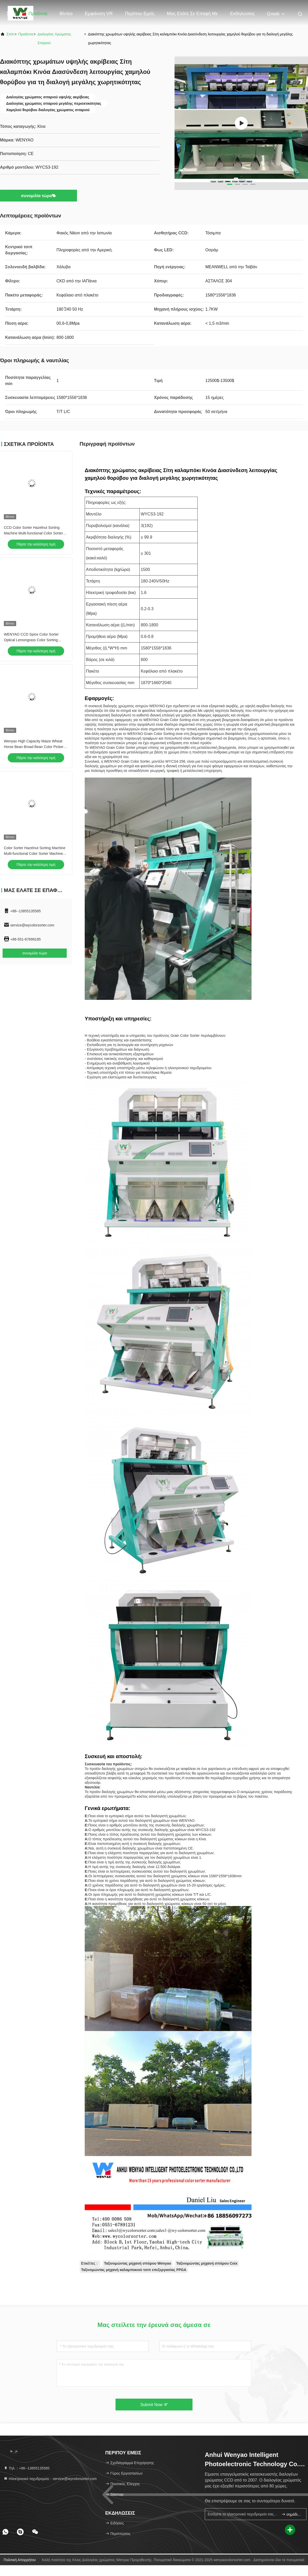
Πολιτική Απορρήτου (20, 2560)
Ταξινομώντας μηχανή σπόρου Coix (206, 2263)
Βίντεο (66, 13)
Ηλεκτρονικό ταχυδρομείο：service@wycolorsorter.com (50, 2479)
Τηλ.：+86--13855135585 (27, 2468)
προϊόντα (25, 34)
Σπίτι (11, 13)
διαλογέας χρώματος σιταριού (54, 38)
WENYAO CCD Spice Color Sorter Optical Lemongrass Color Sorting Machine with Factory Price (31, 640)
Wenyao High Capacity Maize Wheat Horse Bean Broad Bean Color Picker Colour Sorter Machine (33, 746)
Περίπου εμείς (140, 13)
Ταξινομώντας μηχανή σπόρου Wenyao (137, 2263)
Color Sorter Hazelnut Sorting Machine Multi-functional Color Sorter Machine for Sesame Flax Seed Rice (34, 853)
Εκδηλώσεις (242, 13)
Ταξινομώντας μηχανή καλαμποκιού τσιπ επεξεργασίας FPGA (133, 2270)
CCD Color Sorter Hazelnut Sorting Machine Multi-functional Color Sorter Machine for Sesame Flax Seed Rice (33, 533)
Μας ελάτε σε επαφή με (192, 13)
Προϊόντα (37, 13)
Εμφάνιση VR (99, 13)
